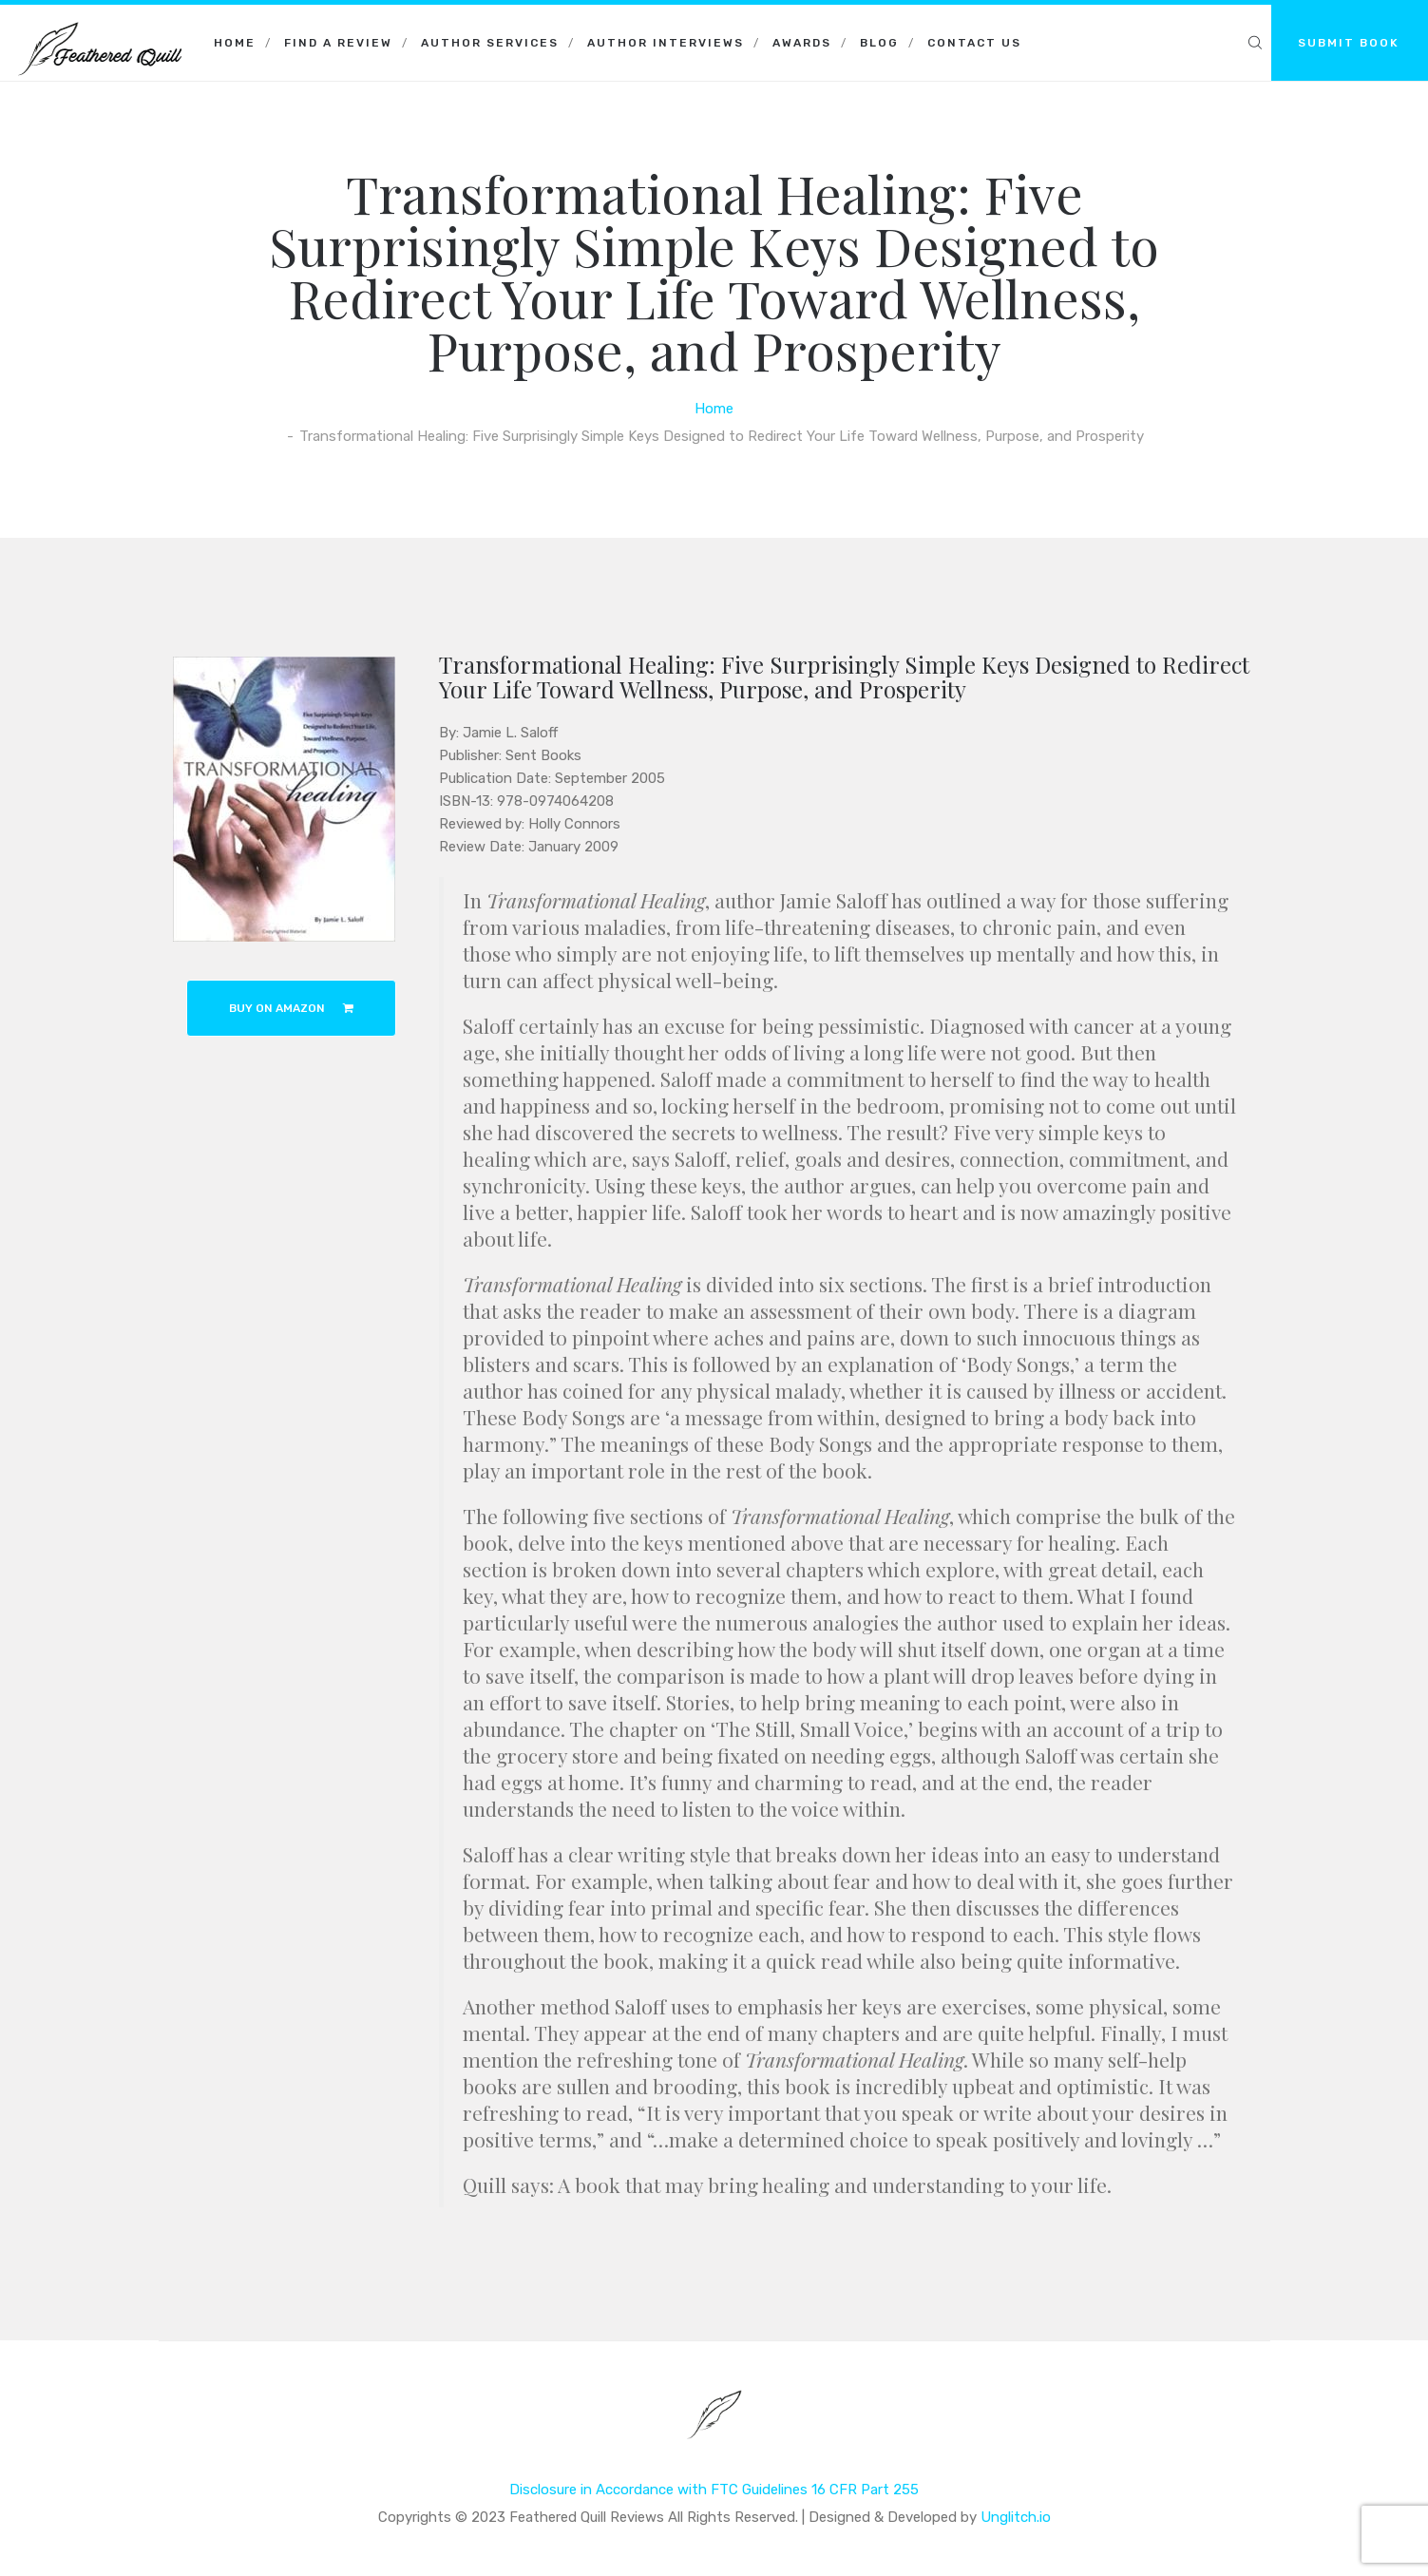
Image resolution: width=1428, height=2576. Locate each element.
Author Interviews (665, 42)
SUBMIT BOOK (1348, 42)
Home (235, 42)
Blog (879, 42)
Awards (801, 42)
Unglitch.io (1016, 2517)
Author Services (490, 42)
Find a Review (338, 42)
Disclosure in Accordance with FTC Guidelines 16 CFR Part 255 (714, 2489)
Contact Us (974, 42)
